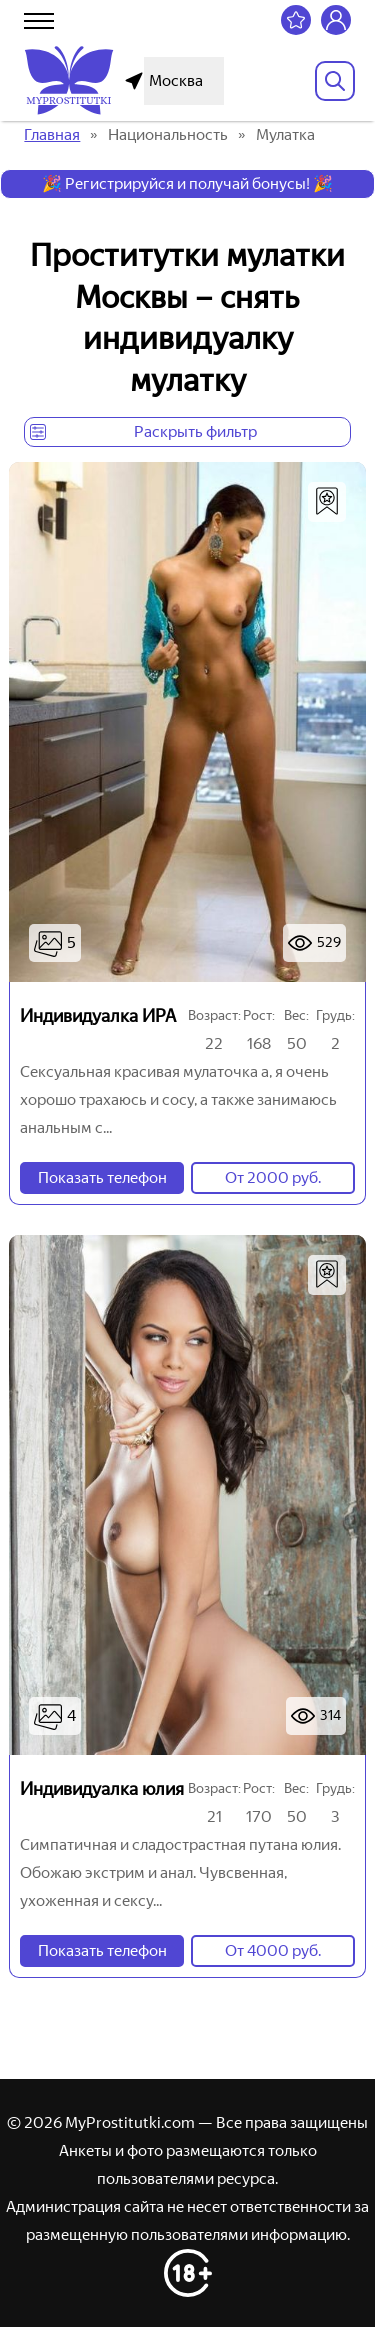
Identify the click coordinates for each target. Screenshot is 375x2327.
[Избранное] (296, 20)
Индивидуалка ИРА (98, 1016)
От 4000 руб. (273, 1950)
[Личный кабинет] (336, 20)
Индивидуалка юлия (102, 1789)
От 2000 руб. (273, 1177)
